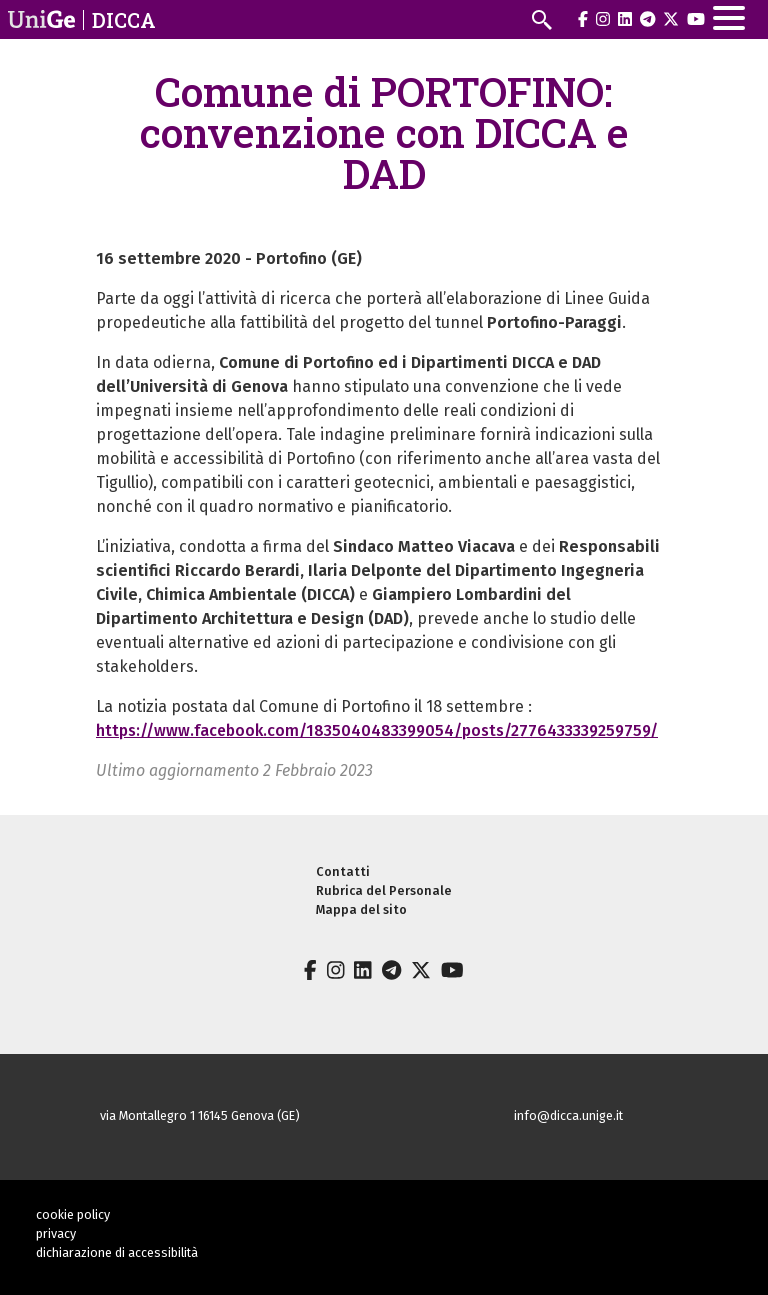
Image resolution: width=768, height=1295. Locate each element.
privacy (56, 1233)
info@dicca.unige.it (568, 1115)
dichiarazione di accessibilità (117, 1252)
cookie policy (73, 1214)
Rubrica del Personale (384, 890)
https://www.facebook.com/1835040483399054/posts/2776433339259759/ (377, 730)
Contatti (343, 871)
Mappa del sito (361, 909)
